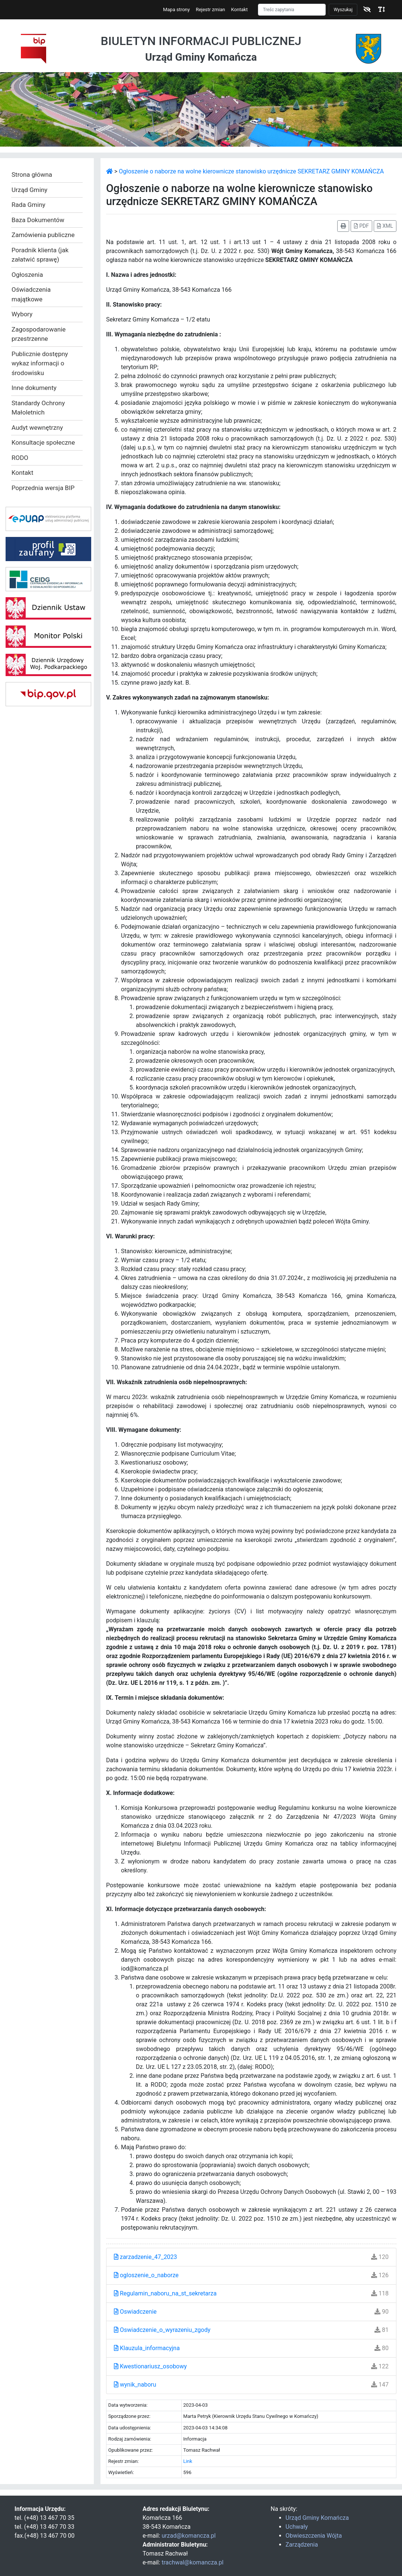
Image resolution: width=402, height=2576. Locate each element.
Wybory (22, 314)
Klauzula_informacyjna (147, 2348)
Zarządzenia (301, 2544)
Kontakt (239, 9)
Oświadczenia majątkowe (31, 294)
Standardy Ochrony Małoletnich (38, 407)
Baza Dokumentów (38, 220)
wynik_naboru (135, 2384)
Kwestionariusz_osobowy (150, 2366)
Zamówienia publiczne (43, 235)
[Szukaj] (292, 10)
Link (187, 2461)
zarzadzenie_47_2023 (145, 2256)
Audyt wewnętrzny (37, 427)
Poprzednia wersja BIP (43, 488)
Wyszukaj (343, 9)
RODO (20, 457)
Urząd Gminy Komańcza (317, 2517)
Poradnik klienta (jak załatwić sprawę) (40, 254)
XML (385, 226)
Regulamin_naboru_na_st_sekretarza (165, 2293)
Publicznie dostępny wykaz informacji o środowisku (40, 363)
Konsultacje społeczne (43, 442)
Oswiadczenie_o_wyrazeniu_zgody (162, 2329)
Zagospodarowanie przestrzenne (39, 334)
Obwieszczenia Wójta (313, 2535)
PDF (361, 226)
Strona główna (32, 174)
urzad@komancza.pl (189, 2535)
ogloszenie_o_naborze (146, 2275)
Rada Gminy (28, 204)
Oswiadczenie (135, 2311)
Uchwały (296, 2526)
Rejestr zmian (210, 9)
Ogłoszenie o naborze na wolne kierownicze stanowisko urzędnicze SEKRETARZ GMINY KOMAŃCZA (251, 171)
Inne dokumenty (34, 387)
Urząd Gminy (29, 189)
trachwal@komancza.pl (192, 2562)
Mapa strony (176, 9)
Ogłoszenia (27, 274)
